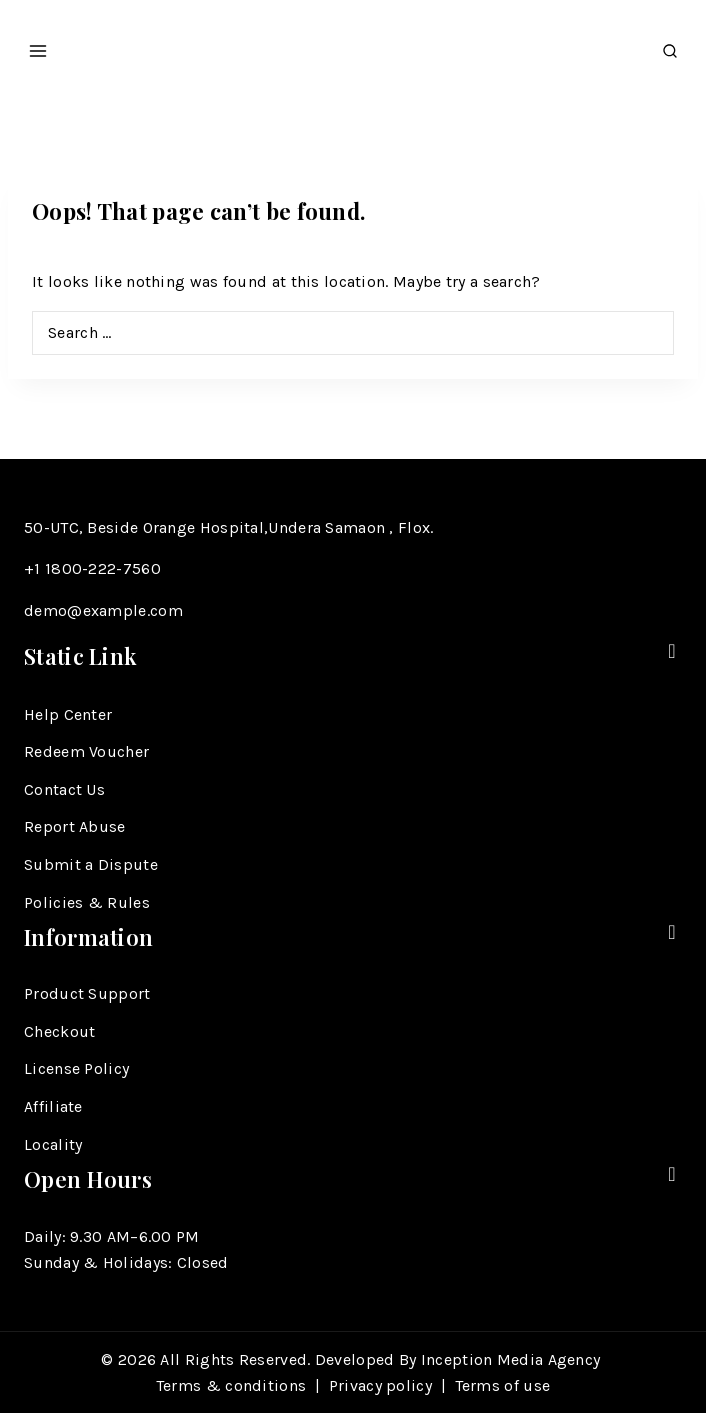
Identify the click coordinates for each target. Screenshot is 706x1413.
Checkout (59, 1031)
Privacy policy (380, 1385)
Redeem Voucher (86, 751)
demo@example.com (103, 610)
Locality (53, 1144)
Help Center (68, 714)
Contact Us (64, 789)
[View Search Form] (670, 45)
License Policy (76, 1068)
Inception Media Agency (513, 1359)
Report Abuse (75, 826)
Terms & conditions (231, 1385)
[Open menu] (38, 45)
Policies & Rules (87, 902)
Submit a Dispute (91, 864)
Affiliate (53, 1106)
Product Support (87, 993)
